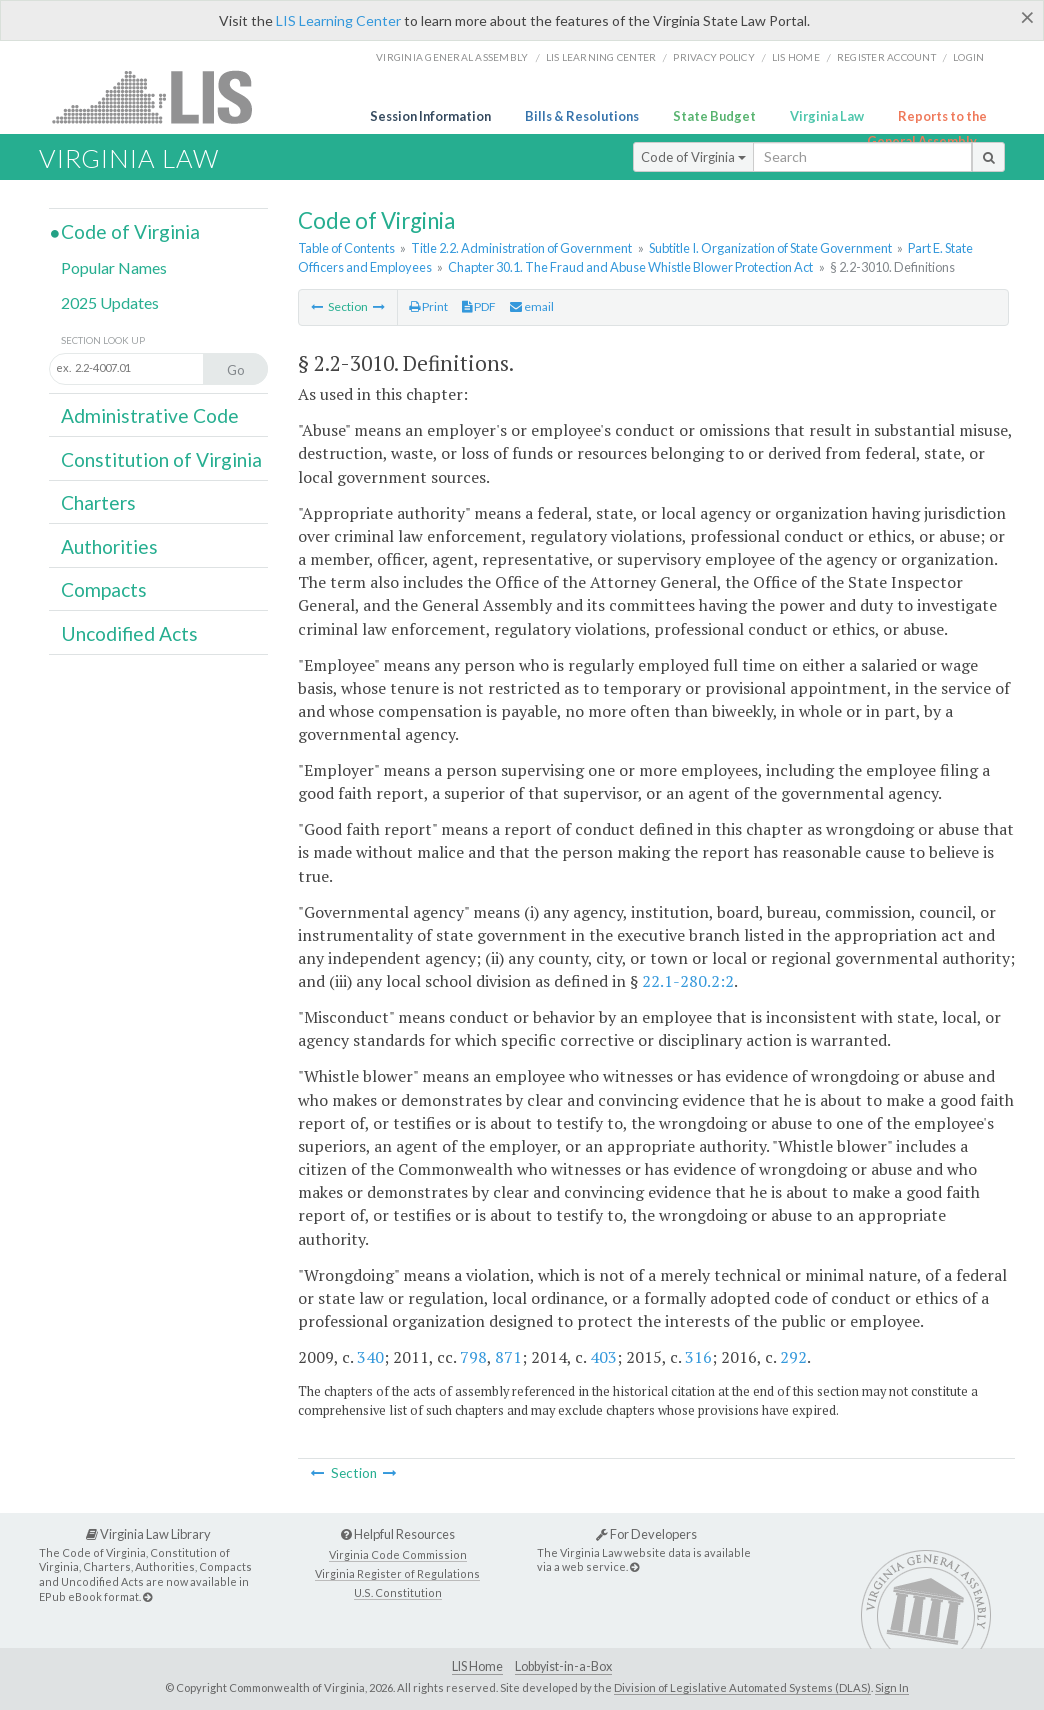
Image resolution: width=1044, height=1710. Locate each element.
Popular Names (114, 267)
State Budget (714, 116)
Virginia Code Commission (398, 1554)
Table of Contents (346, 248)
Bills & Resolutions (582, 116)
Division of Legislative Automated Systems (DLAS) (742, 1687)
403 (603, 1357)
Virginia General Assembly (452, 57)
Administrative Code (150, 415)
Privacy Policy (714, 57)
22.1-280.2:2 (688, 981)
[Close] (1027, 17)
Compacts (104, 589)
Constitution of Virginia (161, 459)
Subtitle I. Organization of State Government (770, 248)
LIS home (796, 57)
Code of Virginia (693, 157)
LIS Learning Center (338, 20)
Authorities (109, 546)
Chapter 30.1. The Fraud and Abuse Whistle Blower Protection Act (630, 267)
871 (508, 1357)
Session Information (430, 116)
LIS (163, 96)
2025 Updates (110, 302)
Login (968, 57)
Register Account (886, 57)
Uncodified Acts (129, 633)
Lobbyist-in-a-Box (563, 1666)
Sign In (892, 1687)
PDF (479, 306)
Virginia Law (827, 116)
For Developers (646, 1534)
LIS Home (477, 1666)
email (532, 306)
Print (428, 306)
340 (370, 1357)
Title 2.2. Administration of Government (521, 248)
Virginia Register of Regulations (397, 1573)
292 (793, 1357)
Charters (98, 502)
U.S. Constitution (398, 1592)
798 (473, 1357)
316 (698, 1357)
